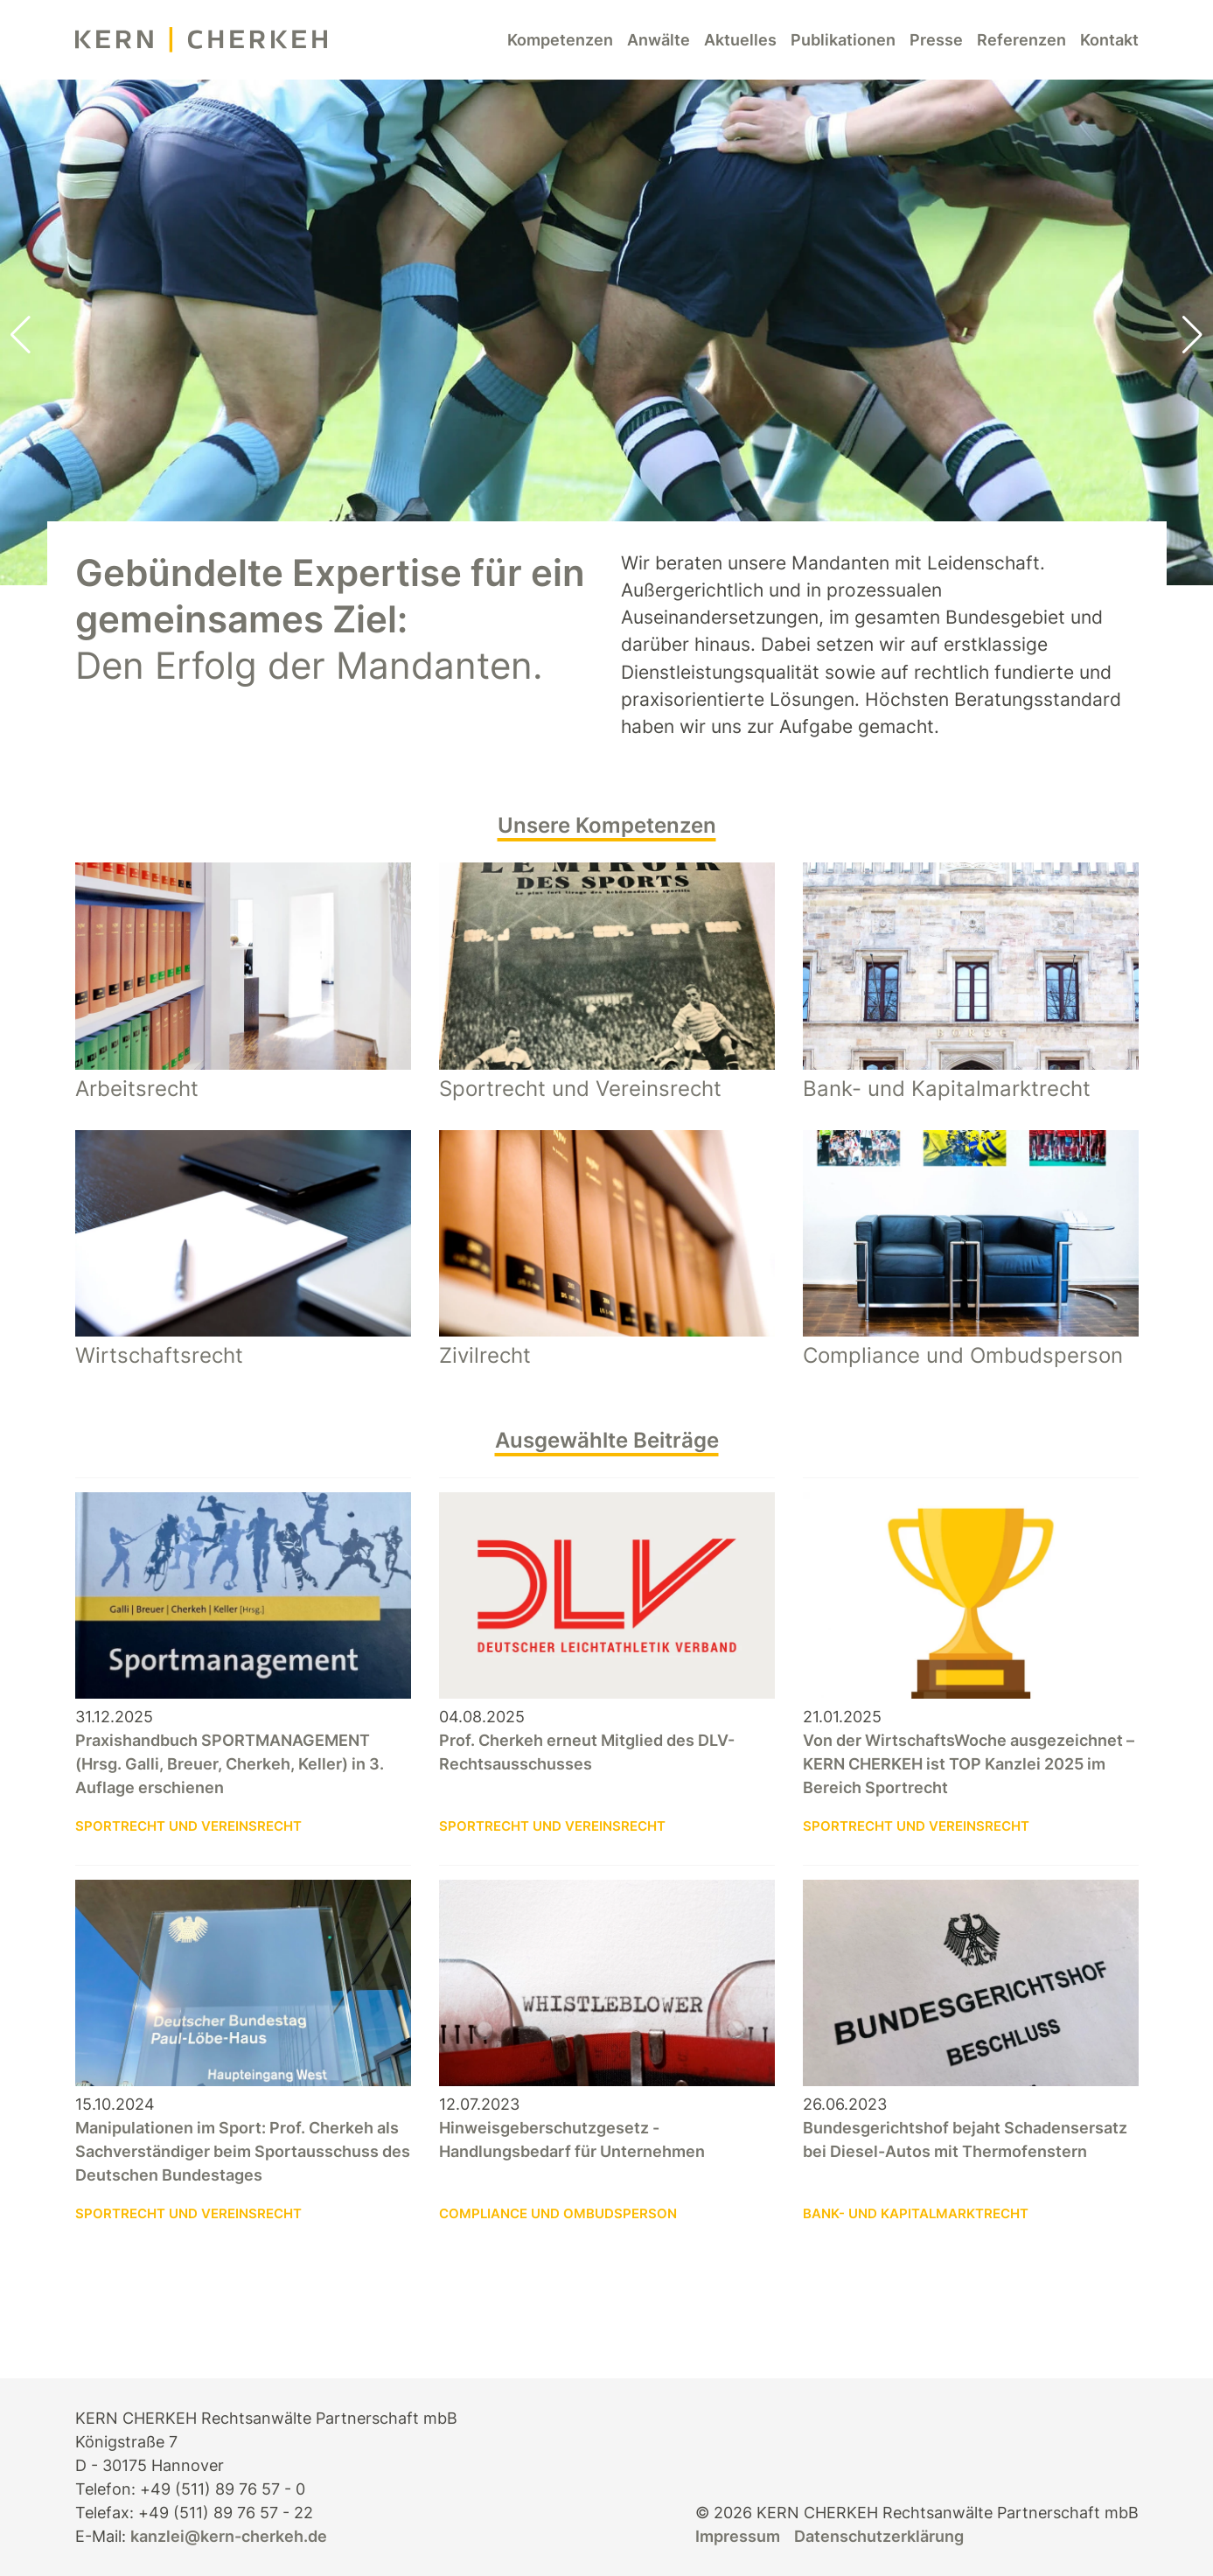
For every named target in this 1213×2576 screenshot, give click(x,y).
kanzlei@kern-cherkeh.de (228, 2536)
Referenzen (1021, 40)
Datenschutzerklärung (879, 2536)
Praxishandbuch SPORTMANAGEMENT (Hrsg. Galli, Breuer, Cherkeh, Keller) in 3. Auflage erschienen (229, 1764)
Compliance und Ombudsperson (558, 2213)
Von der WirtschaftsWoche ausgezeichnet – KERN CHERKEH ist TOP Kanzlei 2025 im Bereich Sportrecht (968, 1764)
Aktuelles (740, 40)
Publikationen (843, 40)
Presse (936, 40)
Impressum (737, 2536)
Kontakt (1109, 40)
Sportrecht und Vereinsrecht (188, 1826)
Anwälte (658, 40)
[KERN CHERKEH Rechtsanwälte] (201, 39)
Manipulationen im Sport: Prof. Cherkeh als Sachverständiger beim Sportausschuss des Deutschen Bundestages (242, 2151)
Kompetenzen (560, 40)
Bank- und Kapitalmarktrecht (915, 2213)
